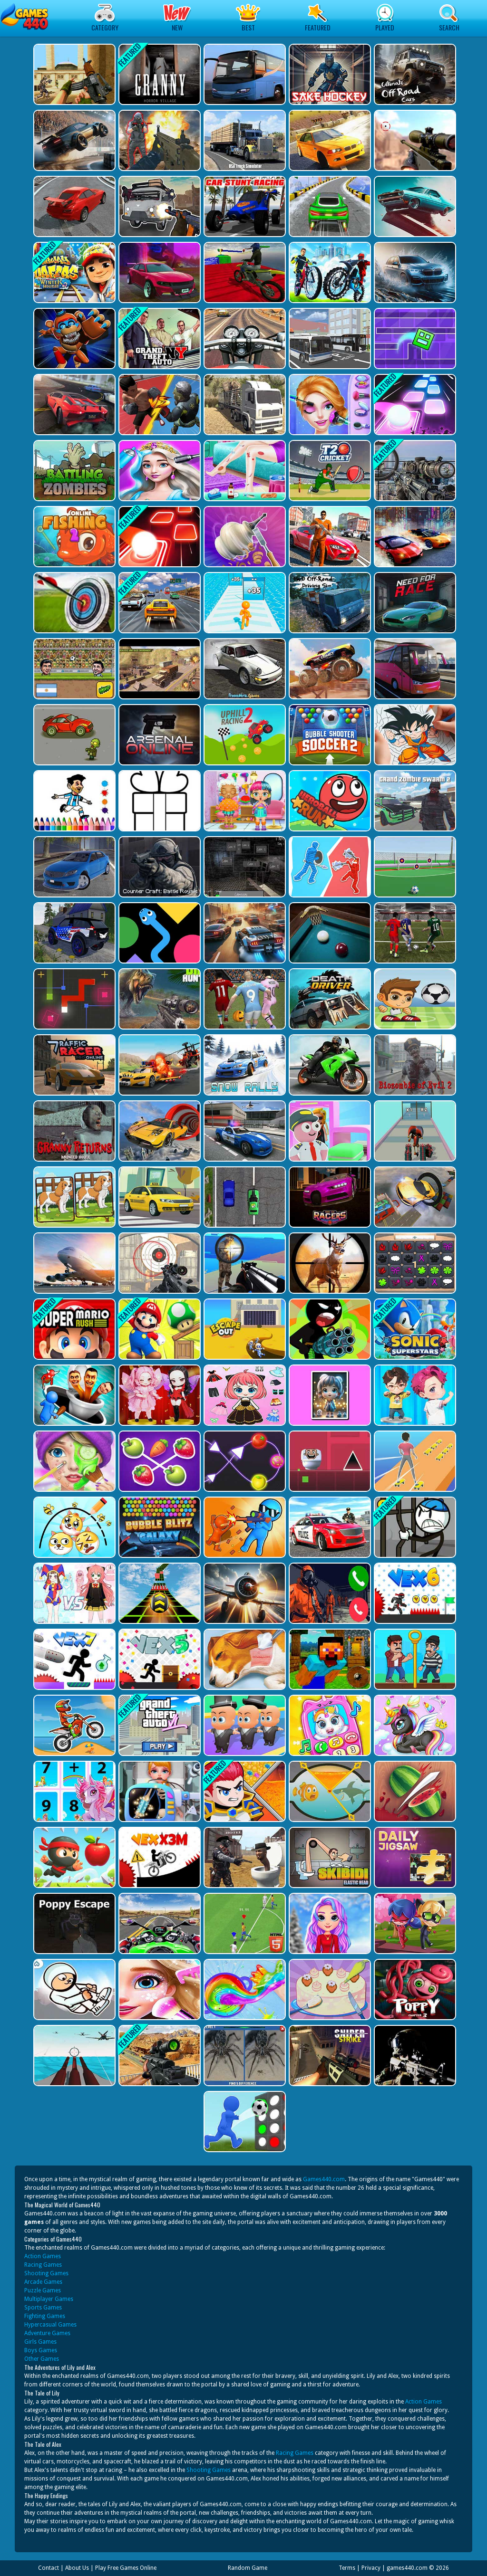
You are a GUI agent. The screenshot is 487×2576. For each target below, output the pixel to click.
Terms (347, 2568)
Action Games (42, 2256)
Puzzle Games (42, 2290)
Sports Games (43, 2307)
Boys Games (40, 2350)
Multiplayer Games (48, 2299)
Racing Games (43, 2264)
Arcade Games (43, 2282)
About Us (77, 2568)
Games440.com (324, 2179)
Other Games (41, 2359)
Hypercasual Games (50, 2324)
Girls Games (40, 2341)
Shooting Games (46, 2273)
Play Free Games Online (125, 2568)
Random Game (247, 2568)
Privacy (370, 2568)
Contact (48, 2568)
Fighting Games (44, 2316)
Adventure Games (47, 2333)
